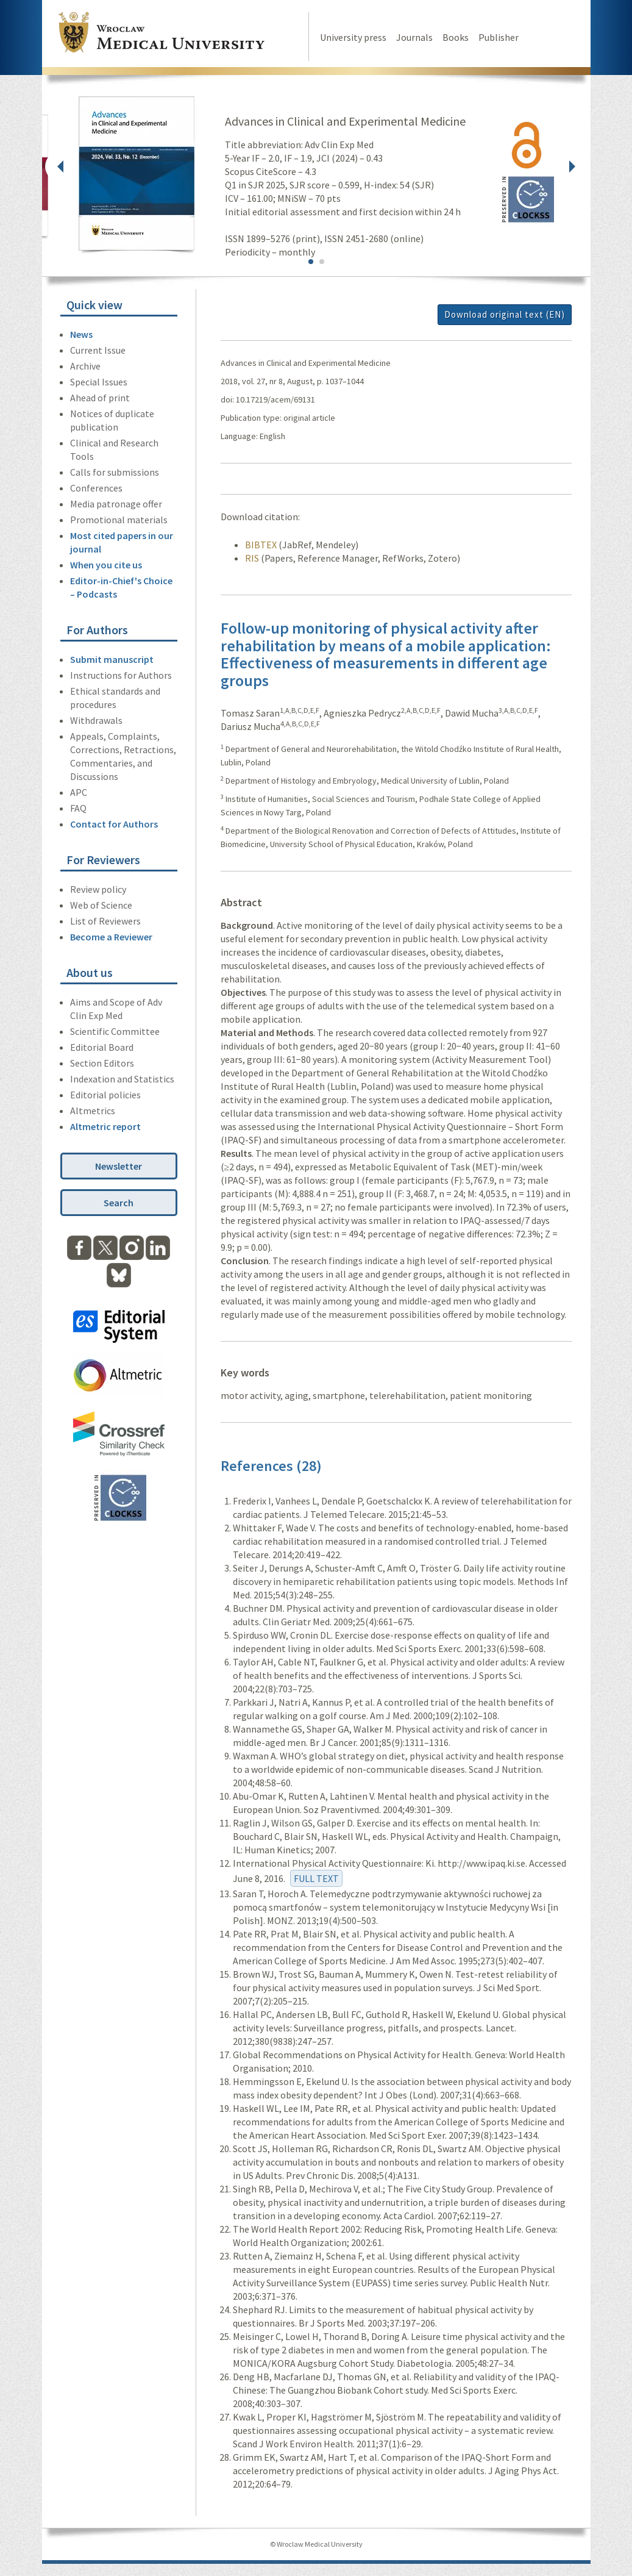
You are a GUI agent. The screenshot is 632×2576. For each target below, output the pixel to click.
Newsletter (118, 1166)
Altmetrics (92, 1110)
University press (353, 37)
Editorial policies (105, 1095)
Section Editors (102, 1063)
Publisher (498, 37)
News (81, 334)
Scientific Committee (115, 1031)
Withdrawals (96, 720)
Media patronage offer (116, 504)
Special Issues (98, 382)
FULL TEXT (316, 1878)
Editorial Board (101, 1047)
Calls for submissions (114, 472)
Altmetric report (105, 1126)
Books (455, 37)
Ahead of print (100, 398)
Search (118, 1203)
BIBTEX (261, 544)
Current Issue (98, 350)
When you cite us (106, 565)
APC (78, 792)
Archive (85, 366)
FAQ (78, 808)
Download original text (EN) (504, 314)
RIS (252, 558)
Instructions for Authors (121, 675)
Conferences (96, 488)
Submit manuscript (112, 659)
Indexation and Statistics (122, 1079)
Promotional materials (119, 519)
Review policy (98, 889)
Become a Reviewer (111, 937)
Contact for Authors (114, 824)
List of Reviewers (105, 921)
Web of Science (101, 905)
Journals (414, 37)
